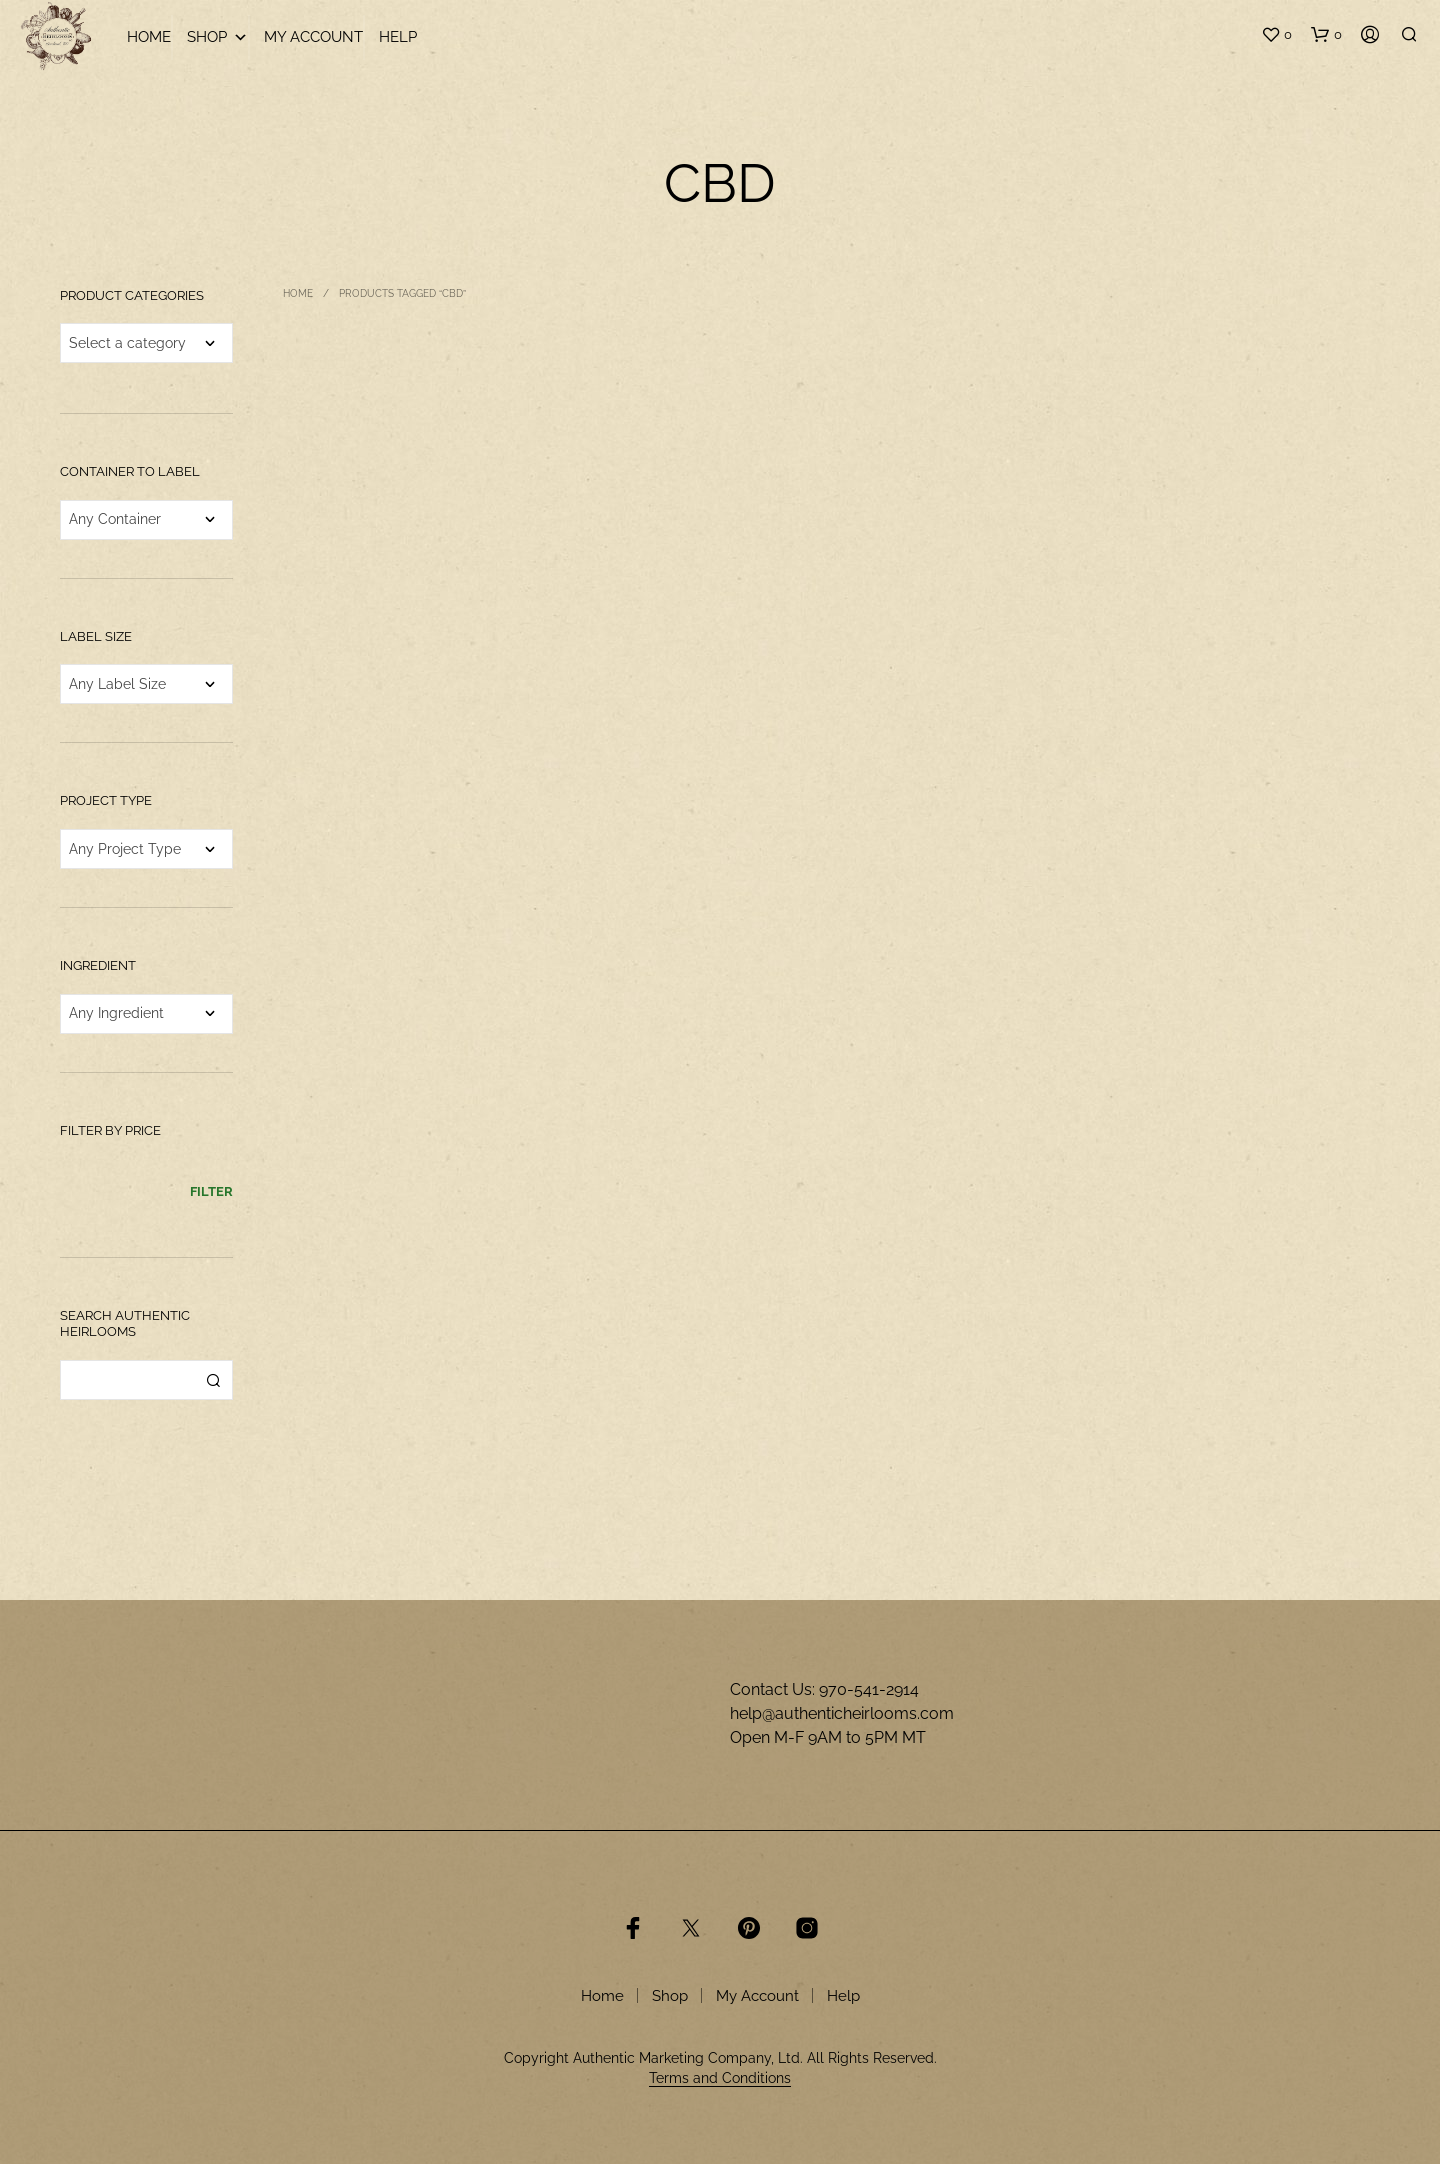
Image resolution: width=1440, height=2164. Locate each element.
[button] (1276, 35)
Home (149, 37)
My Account (313, 37)
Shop (217, 37)
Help (398, 37)
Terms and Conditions (720, 2078)
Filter (211, 1191)
